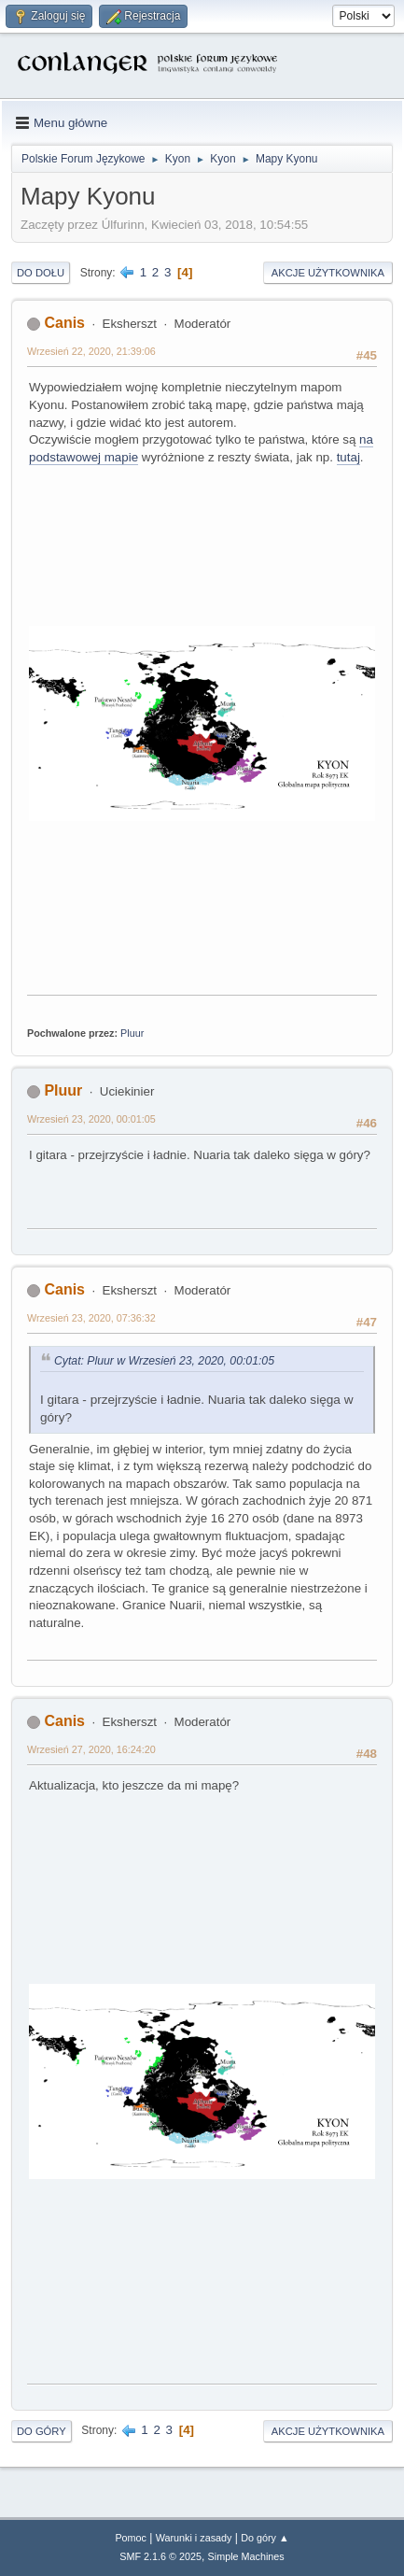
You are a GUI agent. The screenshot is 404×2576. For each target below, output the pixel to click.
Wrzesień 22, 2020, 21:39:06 (91, 351)
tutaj (348, 457)
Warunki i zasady (194, 2537)
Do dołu (40, 272)
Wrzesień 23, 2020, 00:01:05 (91, 1119)
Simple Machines (246, 2556)
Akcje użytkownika (328, 272)
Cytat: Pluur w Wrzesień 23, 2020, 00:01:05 (164, 1360)
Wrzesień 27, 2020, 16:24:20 (91, 1749)
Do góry (41, 2431)
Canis (64, 323)
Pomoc (130, 2537)
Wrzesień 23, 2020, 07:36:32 (91, 1317)
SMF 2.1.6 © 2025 (160, 2556)
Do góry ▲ (264, 2537)
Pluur (132, 1033)
